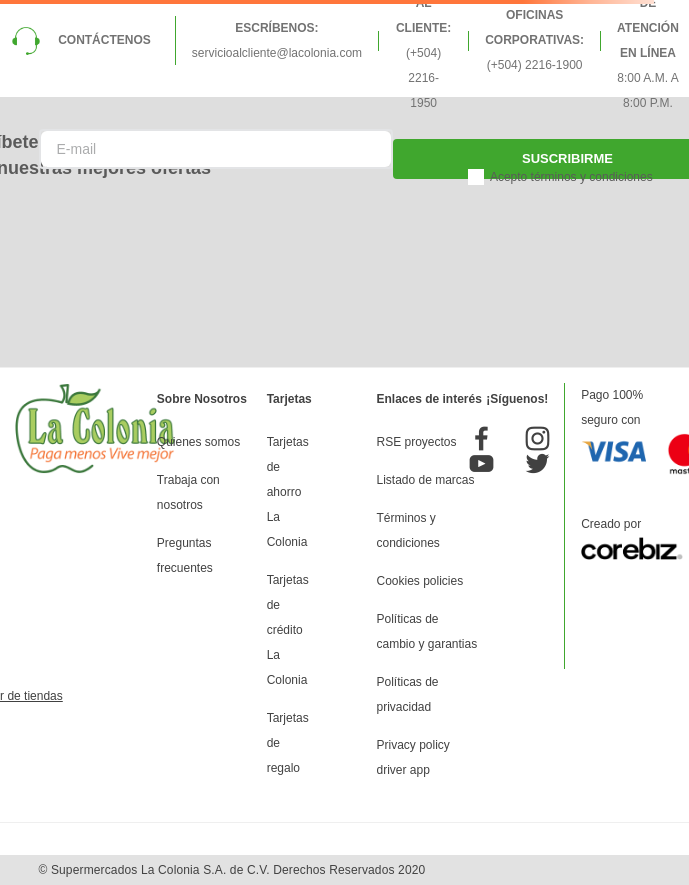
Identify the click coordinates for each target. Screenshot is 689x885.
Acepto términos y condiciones (571, 177)
